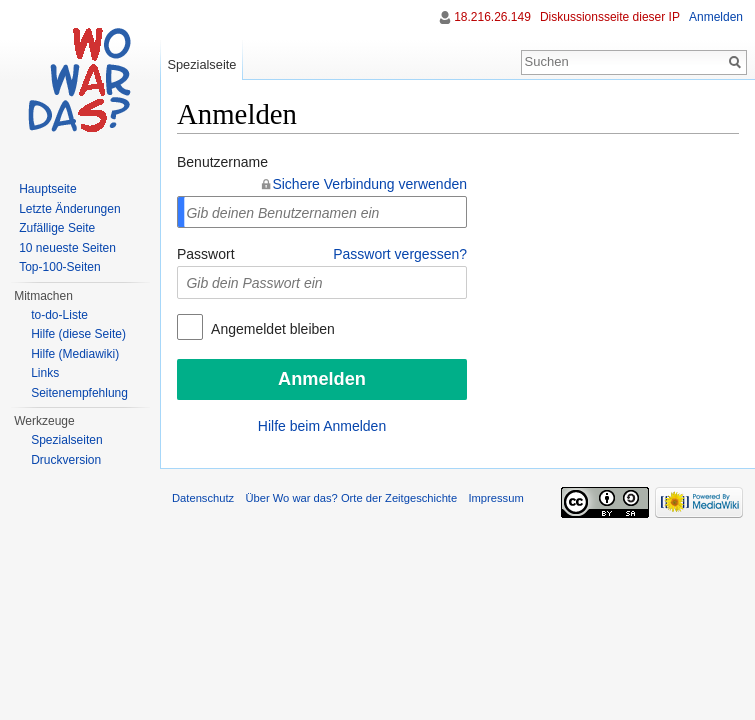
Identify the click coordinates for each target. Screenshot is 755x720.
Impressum (495, 498)
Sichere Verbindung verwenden (369, 184)
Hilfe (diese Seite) (78, 334)
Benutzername (222, 162)
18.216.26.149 (492, 17)
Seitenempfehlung (79, 393)
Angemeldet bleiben (271, 329)
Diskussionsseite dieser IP (610, 17)
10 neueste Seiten (67, 248)
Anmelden (716, 17)
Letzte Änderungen (69, 209)
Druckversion (66, 460)
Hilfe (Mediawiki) (75, 354)
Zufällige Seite (57, 228)
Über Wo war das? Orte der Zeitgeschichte (351, 498)
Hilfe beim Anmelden (322, 426)
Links (45, 373)
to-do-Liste (59, 315)
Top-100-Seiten (59, 267)
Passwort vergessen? (400, 254)
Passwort (206, 254)
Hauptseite (47, 189)
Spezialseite (201, 64)
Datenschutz (203, 498)
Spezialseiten (66, 440)
